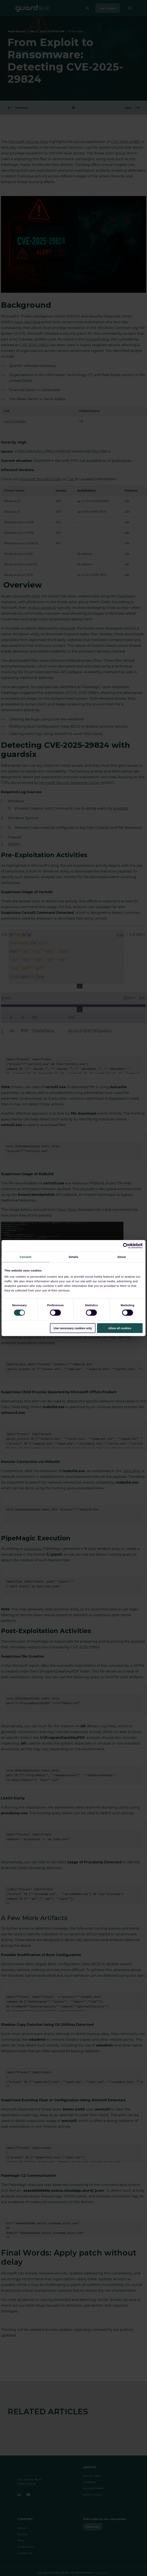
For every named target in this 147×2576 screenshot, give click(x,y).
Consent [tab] (25, 1256)
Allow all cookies (119, 1328)
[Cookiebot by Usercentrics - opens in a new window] (126, 1246)
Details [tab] (73, 1256)
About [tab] (121, 1256)
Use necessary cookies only (73, 1328)
